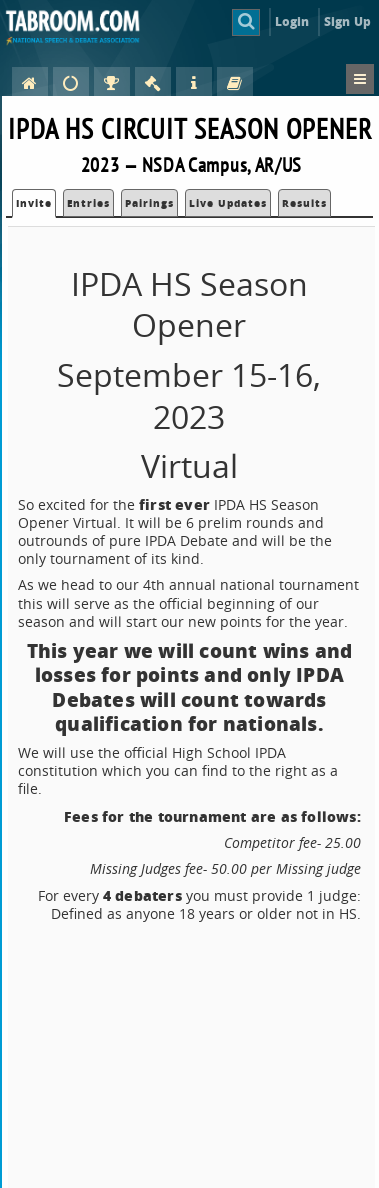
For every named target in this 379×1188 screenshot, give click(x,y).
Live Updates (228, 203)
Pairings (149, 203)
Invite (34, 203)
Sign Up (347, 21)
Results (304, 203)
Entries (88, 203)
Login (292, 21)
